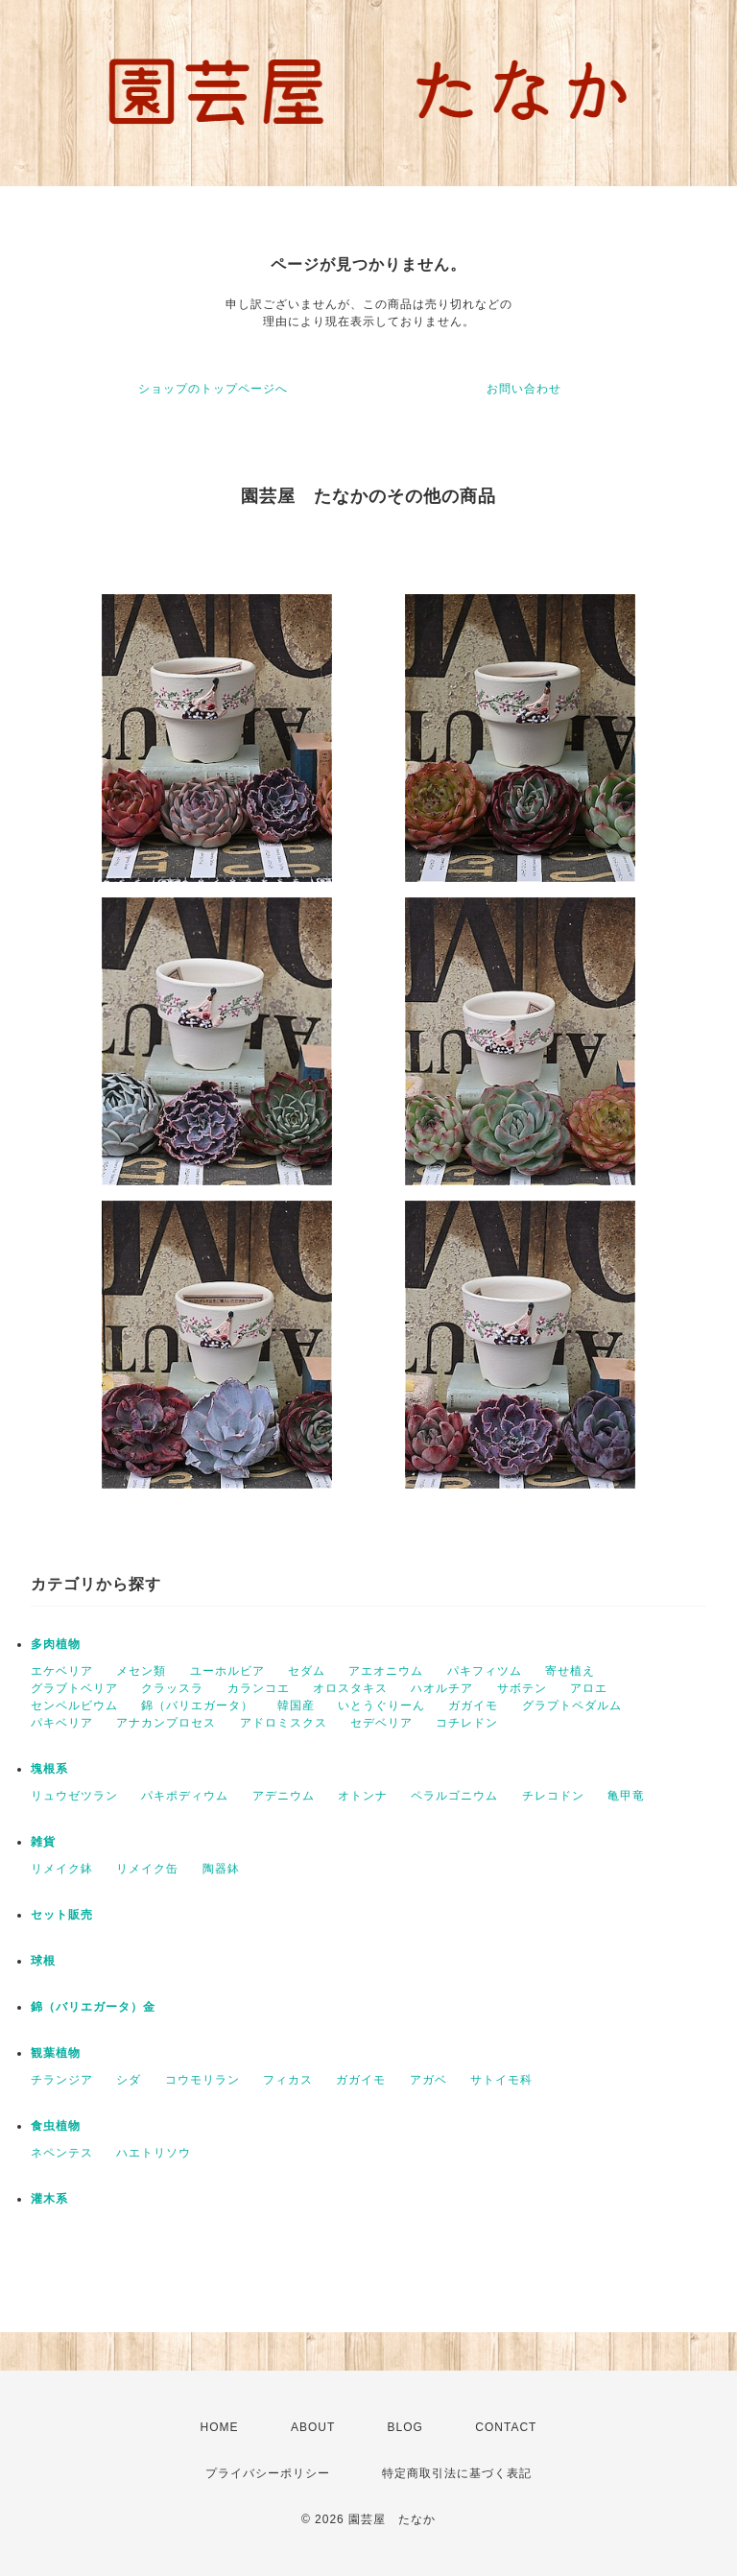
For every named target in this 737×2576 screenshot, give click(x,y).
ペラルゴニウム (454, 1795)
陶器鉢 (221, 1868)
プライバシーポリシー (267, 2473)
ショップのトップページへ (213, 388)
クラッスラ (172, 1688)
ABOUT (313, 2427)
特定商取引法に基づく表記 (457, 2473)
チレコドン (553, 1795)
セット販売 (62, 1914)
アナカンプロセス (166, 1722)
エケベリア (62, 1671)
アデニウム (283, 1795)
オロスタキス (350, 1688)
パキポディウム (184, 1795)
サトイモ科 (501, 2080)
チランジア (62, 2080)
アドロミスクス (283, 1722)
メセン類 (141, 1671)
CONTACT (505, 2427)
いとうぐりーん (381, 1705)
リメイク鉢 (62, 1868)
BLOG (405, 2427)
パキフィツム (484, 1671)
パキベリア (62, 1722)
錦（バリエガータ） (197, 1705)
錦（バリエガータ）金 (93, 2007)
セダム (306, 1671)
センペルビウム (74, 1705)
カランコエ (258, 1688)
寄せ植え (570, 1671)
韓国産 (296, 1705)
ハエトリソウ (153, 2152)
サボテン (522, 1688)
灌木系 (49, 2199)
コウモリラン (202, 2080)
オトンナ (363, 1795)
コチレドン (467, 1722)
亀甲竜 (626, 1795)
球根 (43, 1961)
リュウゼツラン (74, 1795)
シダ (128, 2080)
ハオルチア (442, 1688)
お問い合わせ (524, 388)
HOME (220, 2427)
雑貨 (43, 1842)
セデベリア (381, 1722)
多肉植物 (56, 1644)
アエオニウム (385, 1671)
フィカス (288, 2080)
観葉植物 (56, 2053)
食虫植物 (56, 2126)
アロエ (588, 1688)
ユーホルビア (227, 1671)
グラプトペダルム (572, 1705)
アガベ (428, 2080)
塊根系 (49, 1769)
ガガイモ (473, 1705)
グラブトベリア (74, 1688)
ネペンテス (62, 2152)
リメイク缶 (147, 1868)
